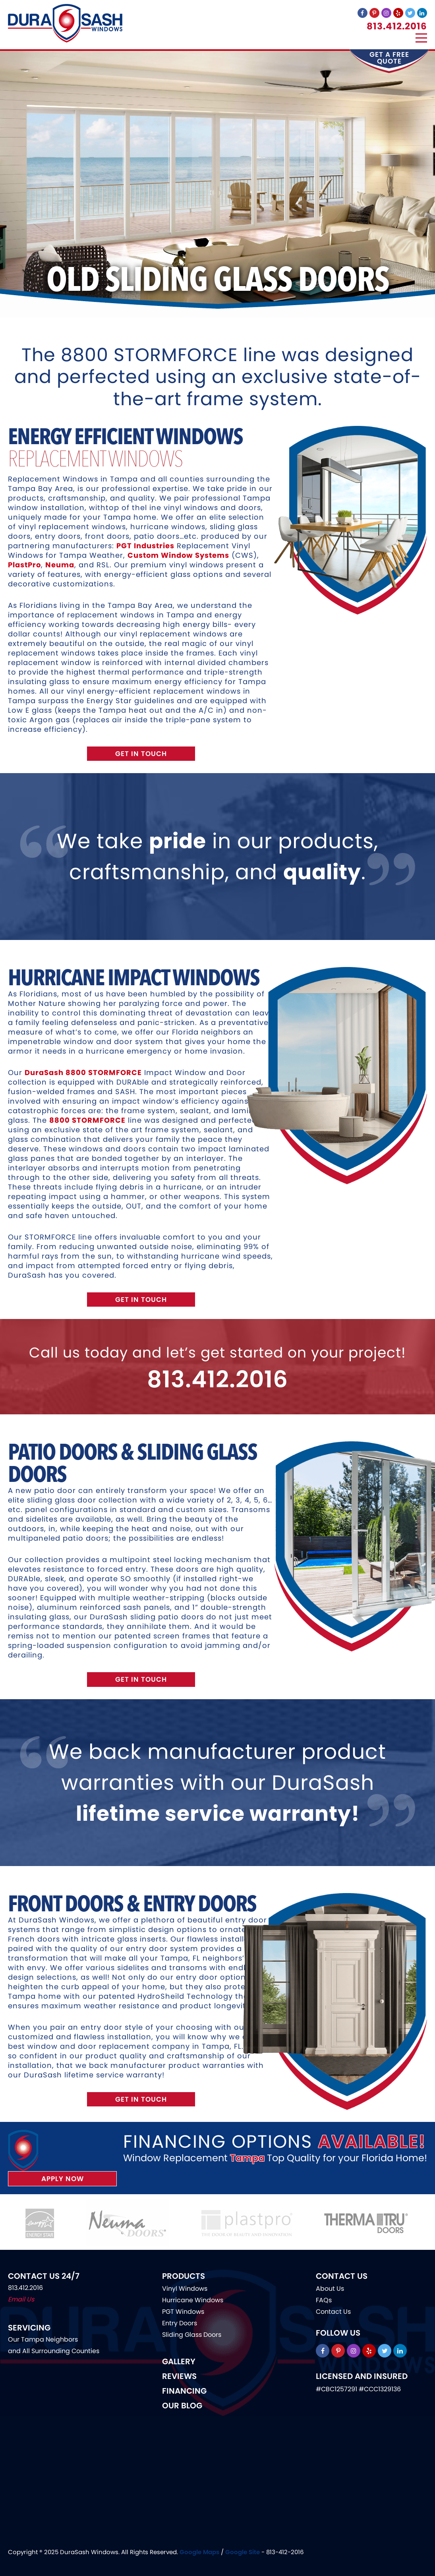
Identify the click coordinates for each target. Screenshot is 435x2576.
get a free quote (389, 58)
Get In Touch (141, 753)
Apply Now (62, 2178)
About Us (330, 2288)
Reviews (179, 2376)
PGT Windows (183, 2311)
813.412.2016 (397, 26)
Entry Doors (179, 2323)
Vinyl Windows (184, 2288)
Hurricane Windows (192, 2300)
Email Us (21, 2299)
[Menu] (421, 38)
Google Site (242, 2552)
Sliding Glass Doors (191, 2334)
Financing (184, 2390)
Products (183, 2276)
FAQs (324, 2300)
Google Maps (199, 2552)
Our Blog (182, 2405)
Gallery (178, 2361)
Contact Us (333, 2311)
